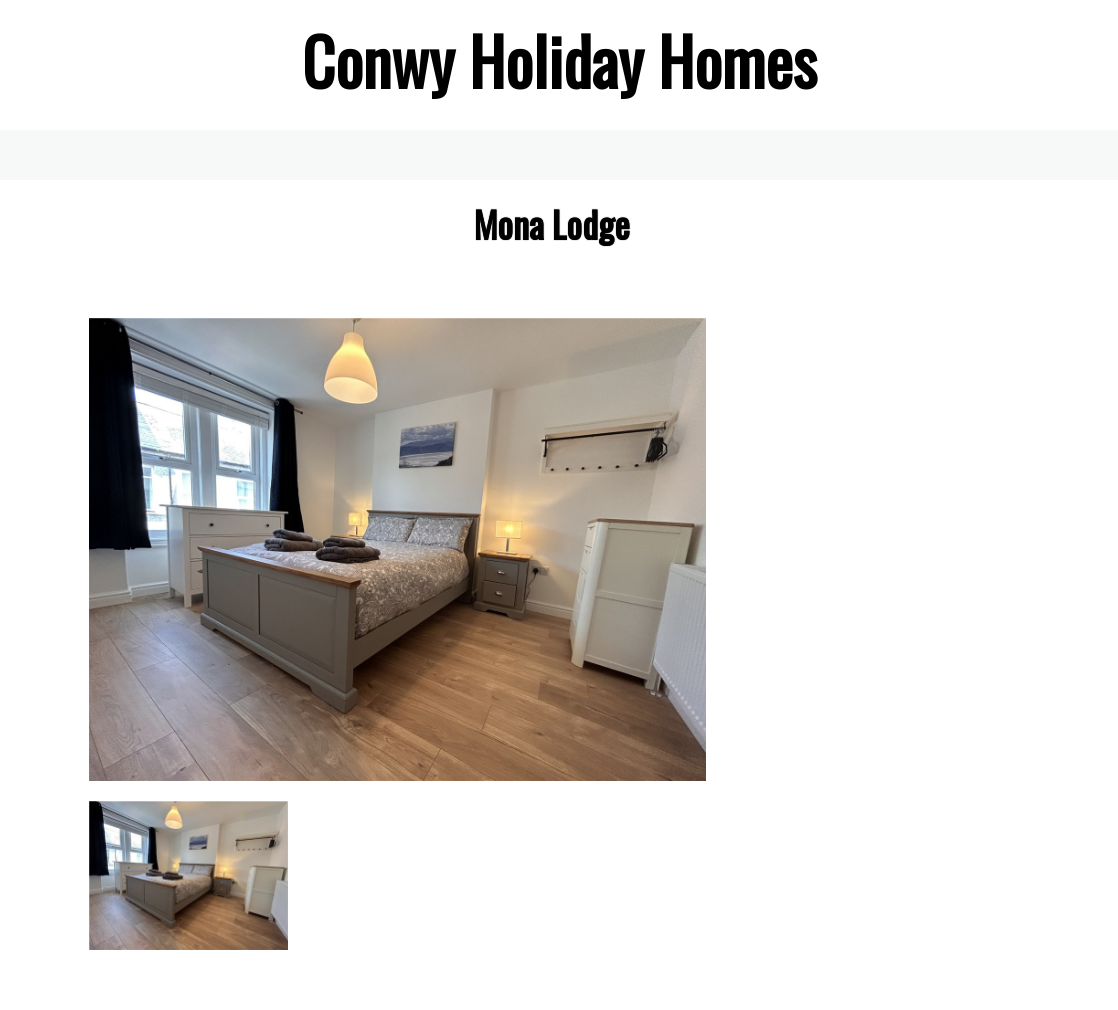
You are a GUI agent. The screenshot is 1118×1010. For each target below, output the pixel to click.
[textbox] (559, 60)
